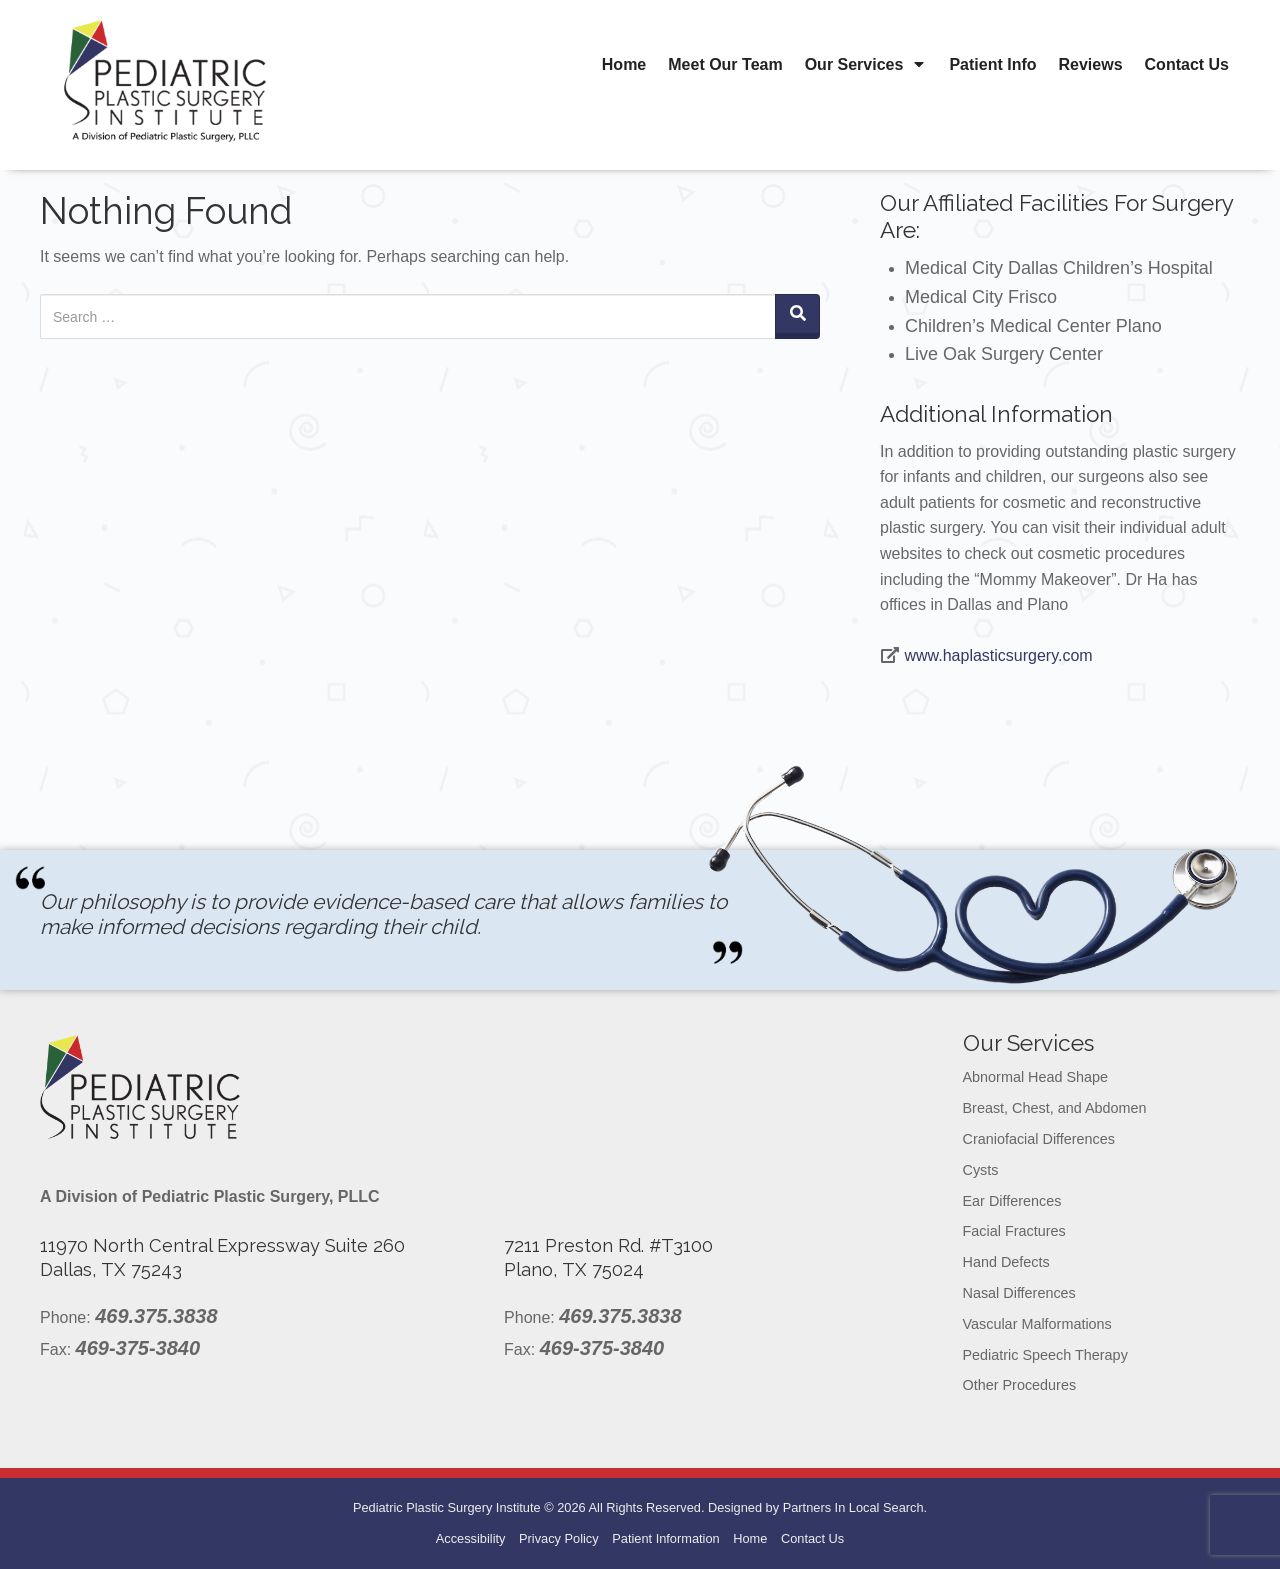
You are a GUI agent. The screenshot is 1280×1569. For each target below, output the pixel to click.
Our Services (866, 64)
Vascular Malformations (1037, 1324)
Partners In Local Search (853, 1507)
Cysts (981, 1170)
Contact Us (1187, 64)
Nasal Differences (1019, 1293)
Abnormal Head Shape (1036, 1077)
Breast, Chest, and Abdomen (1055, 1108)
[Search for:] (408, 316)
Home (624, 64)
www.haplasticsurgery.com (998, 655)
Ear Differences (1012, 1201)
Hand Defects (1006, 1262)
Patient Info (992, 64)
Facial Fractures (1014, 1231)
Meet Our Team (725, 64)
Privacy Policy (559, 1538)
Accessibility (471, 1538)
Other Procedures (1020, 1385)
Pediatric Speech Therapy (1045, 1355)
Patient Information (665, 1538)
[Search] (797, 316)
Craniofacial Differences (1039, 1139)
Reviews (1091, 64)
